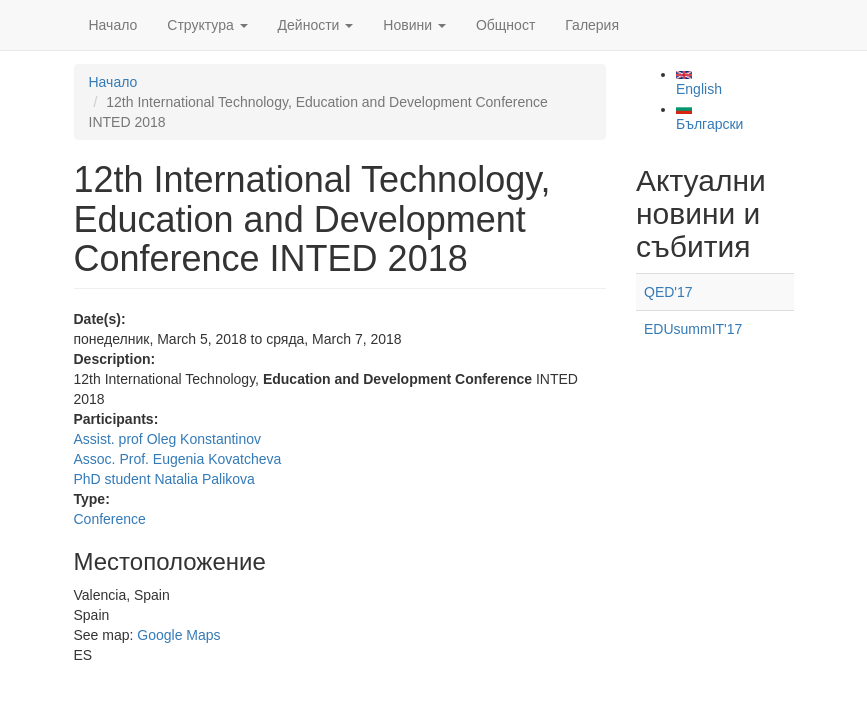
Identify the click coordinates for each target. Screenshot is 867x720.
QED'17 (668, 292)
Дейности (316, 25)
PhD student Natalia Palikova (164, 479)
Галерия (592, 25)
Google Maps (178, 635)
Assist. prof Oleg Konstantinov (168, 439)
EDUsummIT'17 (693, 329)
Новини (414, 25)
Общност (505, 25)
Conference (110, 519)
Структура (207, 25)
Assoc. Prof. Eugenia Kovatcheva (178, 459)
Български (709, 118)
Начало (113, 25)
